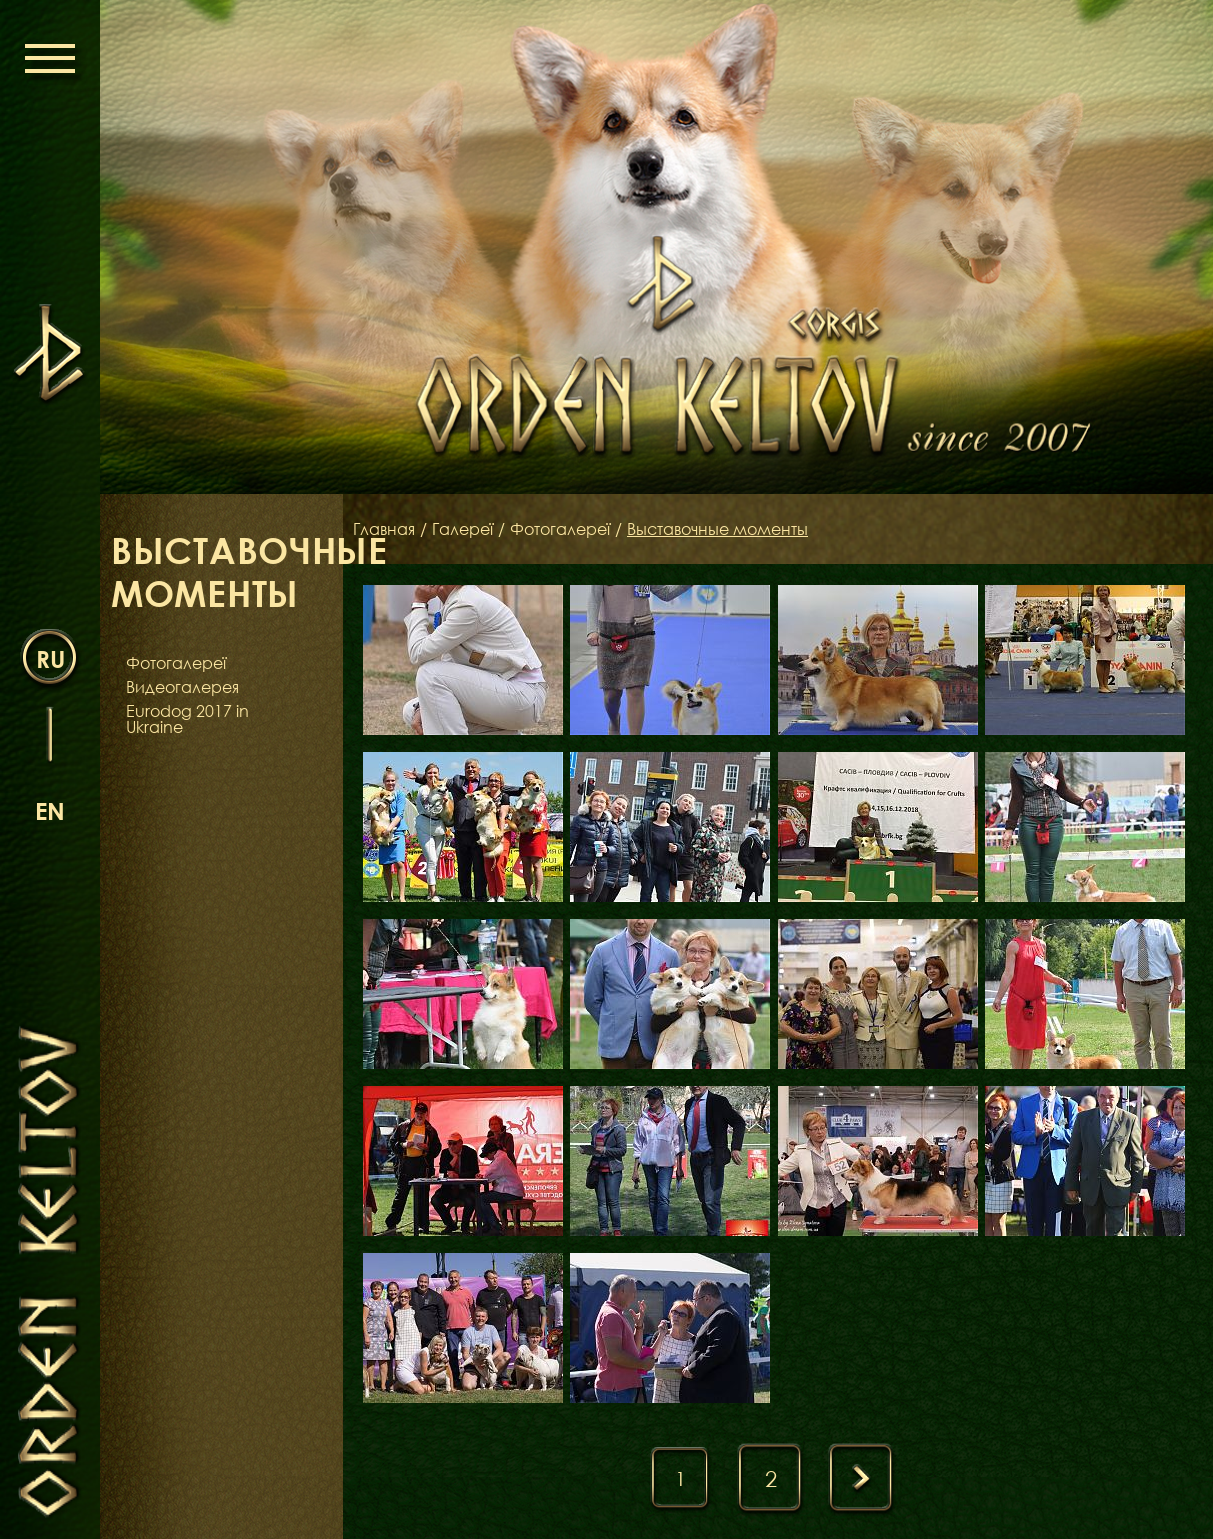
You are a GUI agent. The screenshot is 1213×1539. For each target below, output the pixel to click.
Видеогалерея (182, 687)
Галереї (462, 529)
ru (50, 658)
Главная (384, 529)
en (50, 810)
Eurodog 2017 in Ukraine (187, 719)
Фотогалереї (176, 663)
